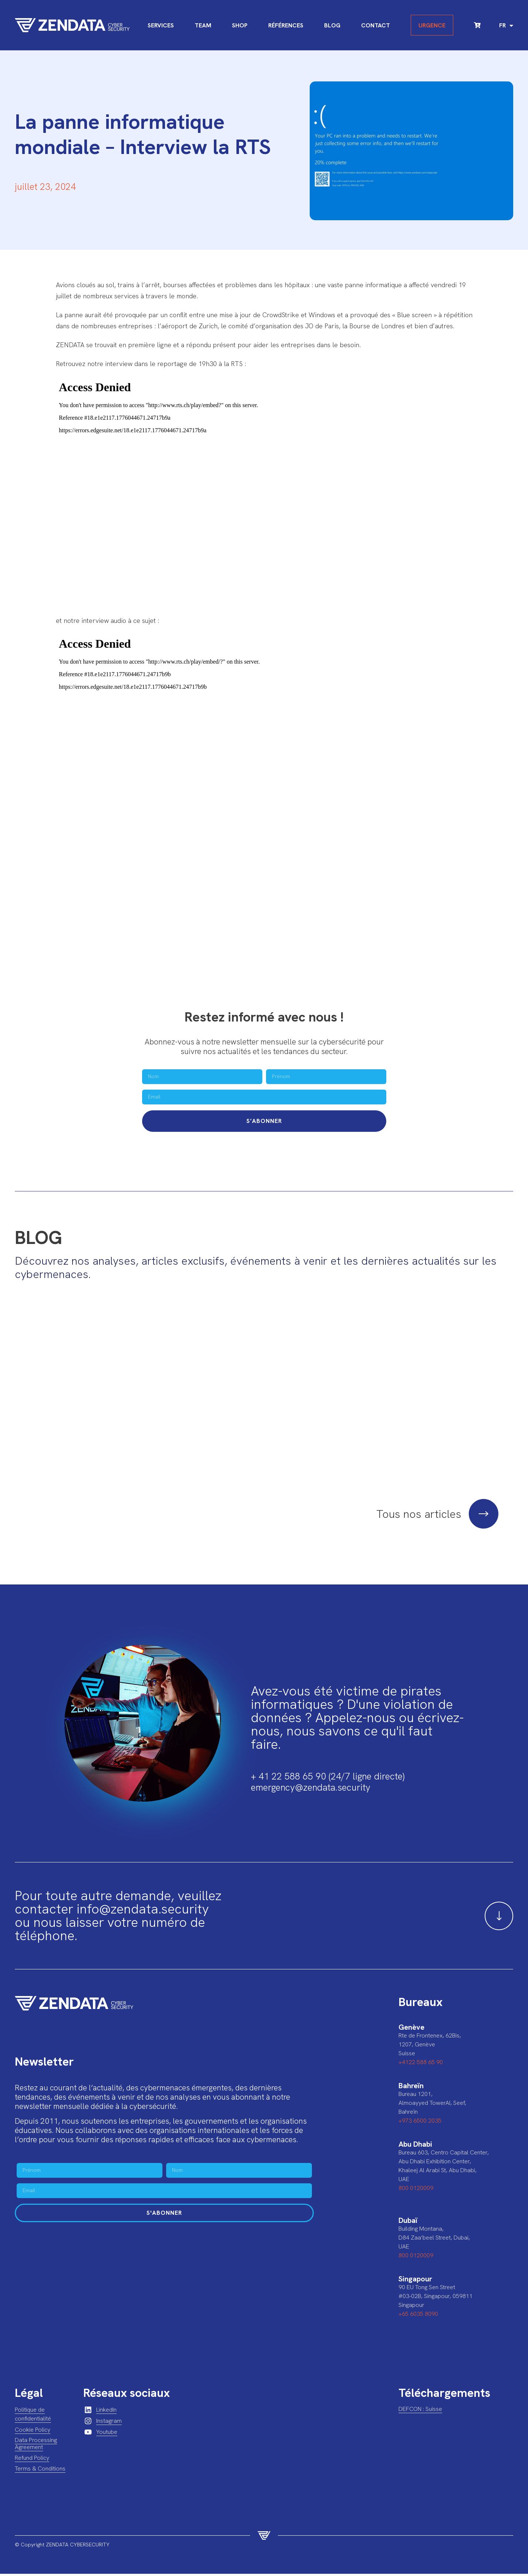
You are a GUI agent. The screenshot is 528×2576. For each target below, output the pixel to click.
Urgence (431, 25)
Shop (240, 25)
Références (285, 25)
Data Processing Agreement (36, 2445)
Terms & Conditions (40, 2470)
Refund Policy (32, 2459)
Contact (375, 25)
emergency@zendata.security (310, 1789)
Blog (332, 25)
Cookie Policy (32, 2431)
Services (161, 25)
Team (203, 25)
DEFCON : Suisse (420, 2411)
